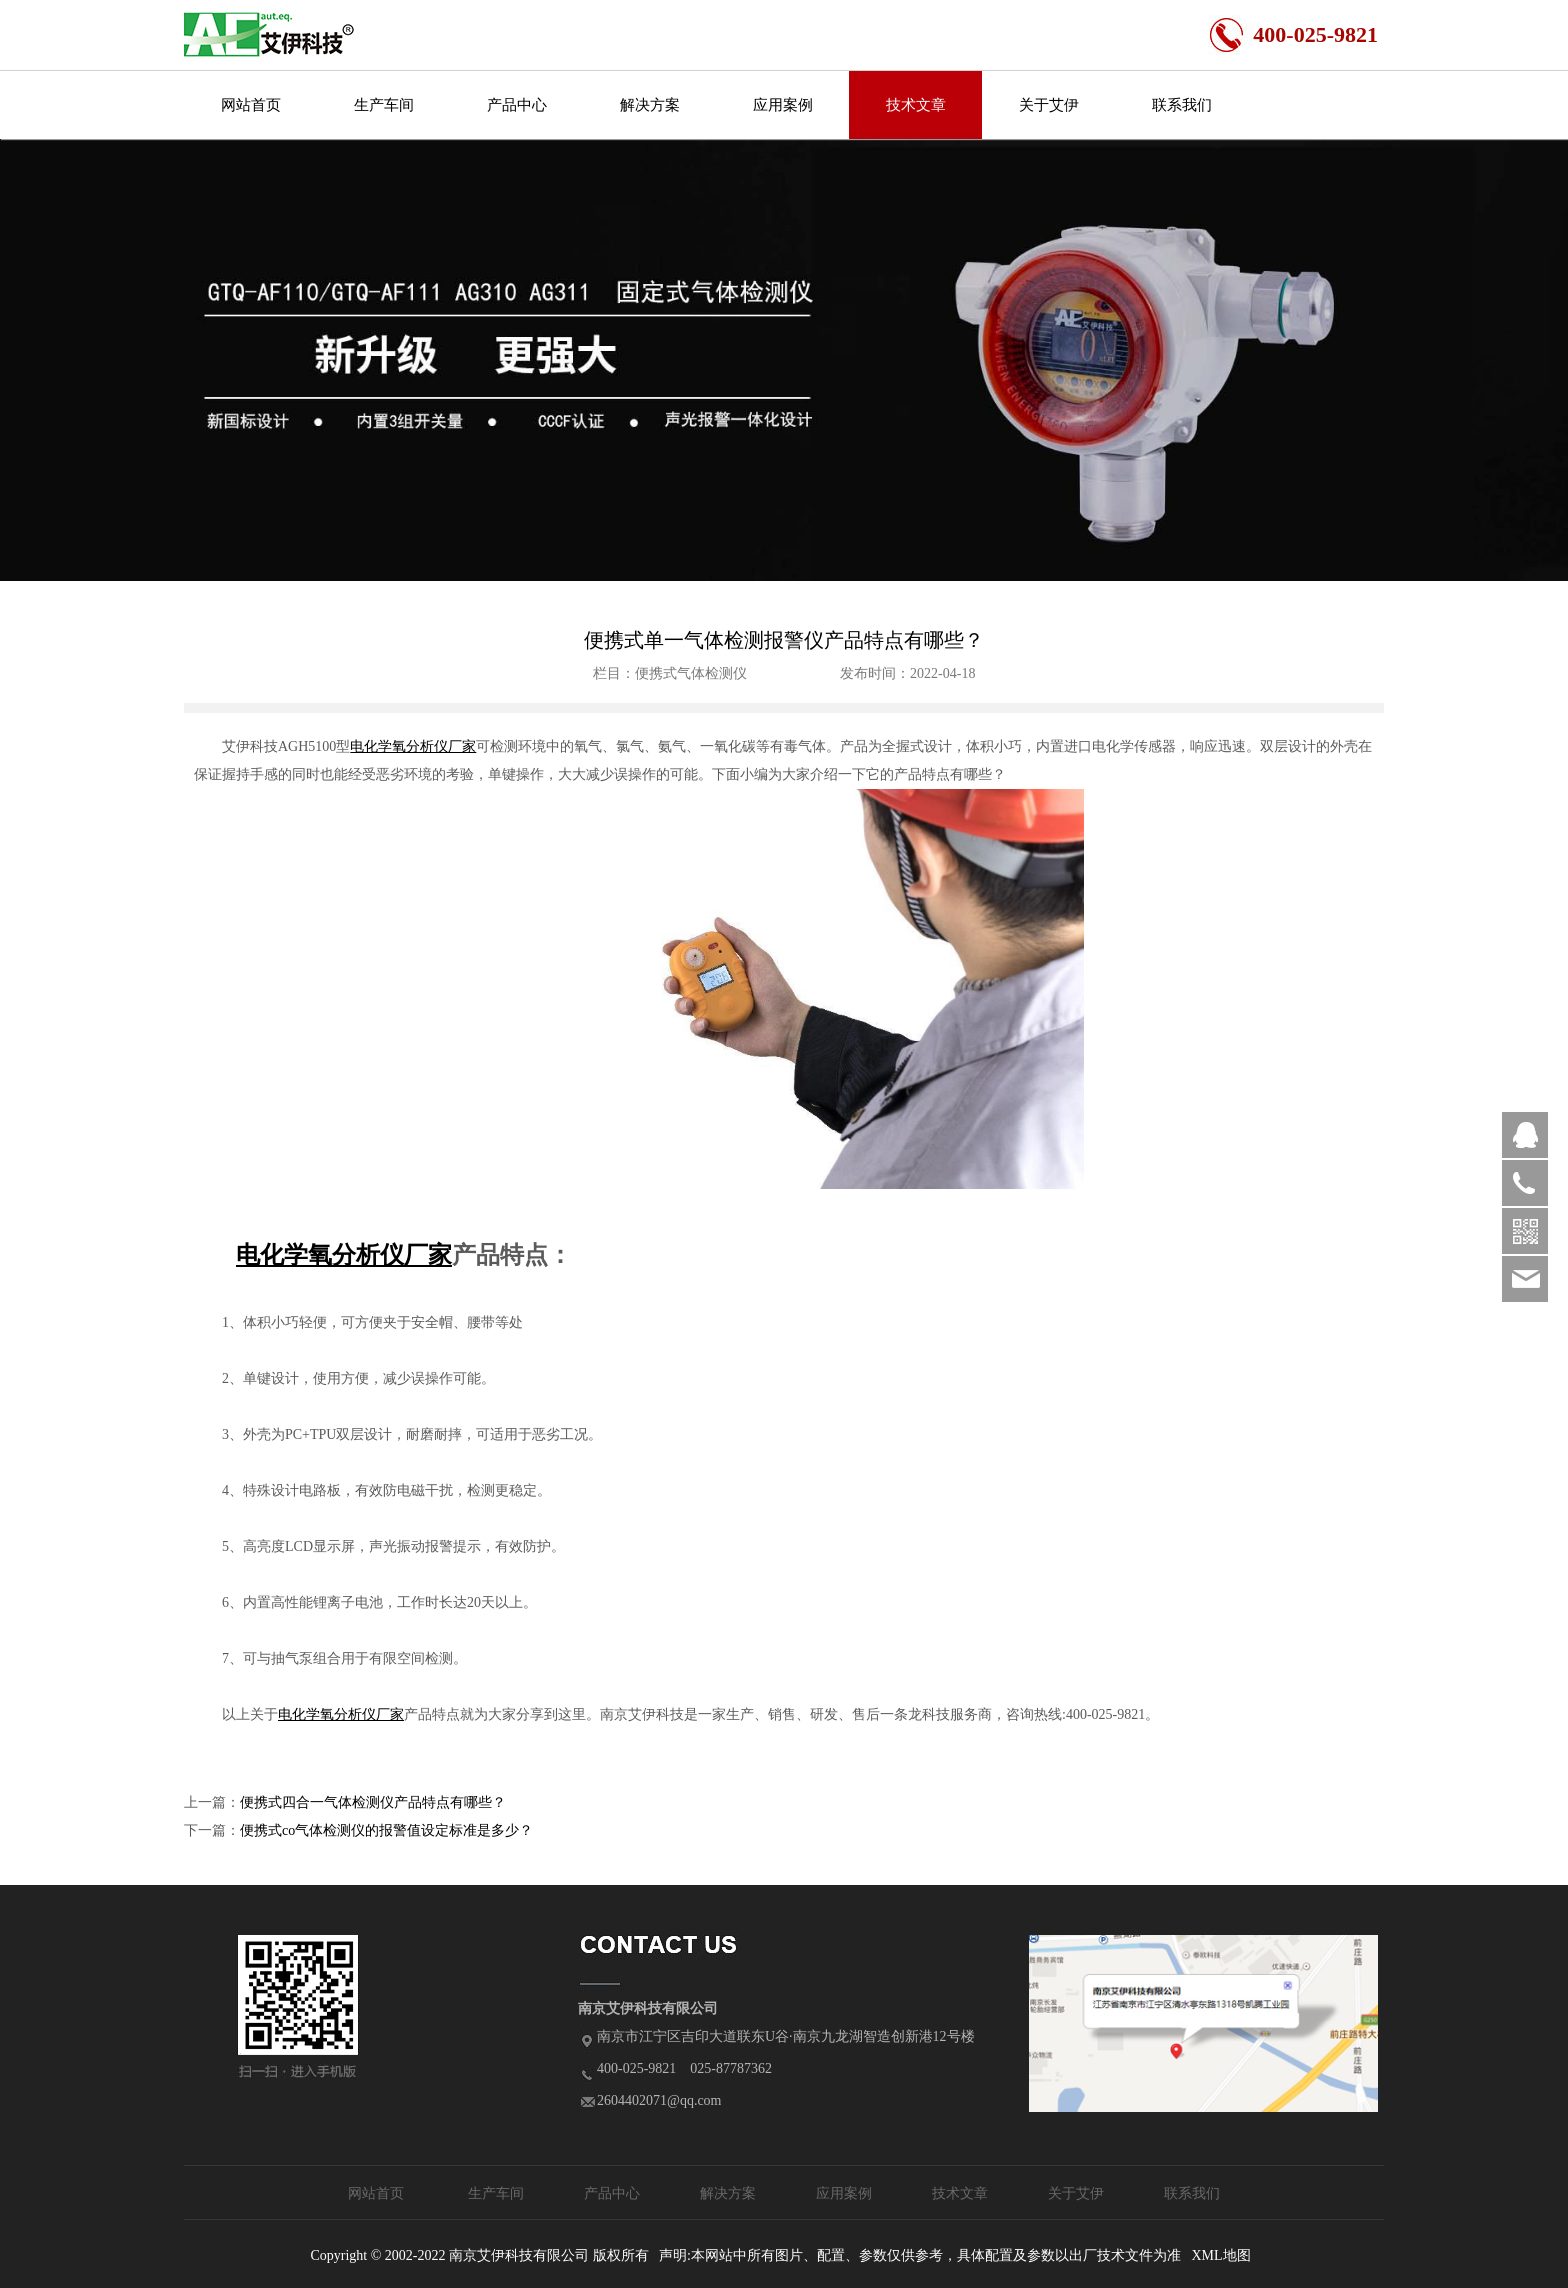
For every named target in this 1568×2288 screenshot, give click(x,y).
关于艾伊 (1049, 105)
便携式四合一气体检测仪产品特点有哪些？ (373, 1802)
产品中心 (517, 105)
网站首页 (251, 105)
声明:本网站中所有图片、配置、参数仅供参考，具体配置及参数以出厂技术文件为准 (920, 2255)
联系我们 (1182, 105)
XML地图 (1220, 2255)
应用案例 (783, 105)
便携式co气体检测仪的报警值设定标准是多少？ (386, 1830)
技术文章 (916, 105)
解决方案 (650, 105)
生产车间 (384, 105)
